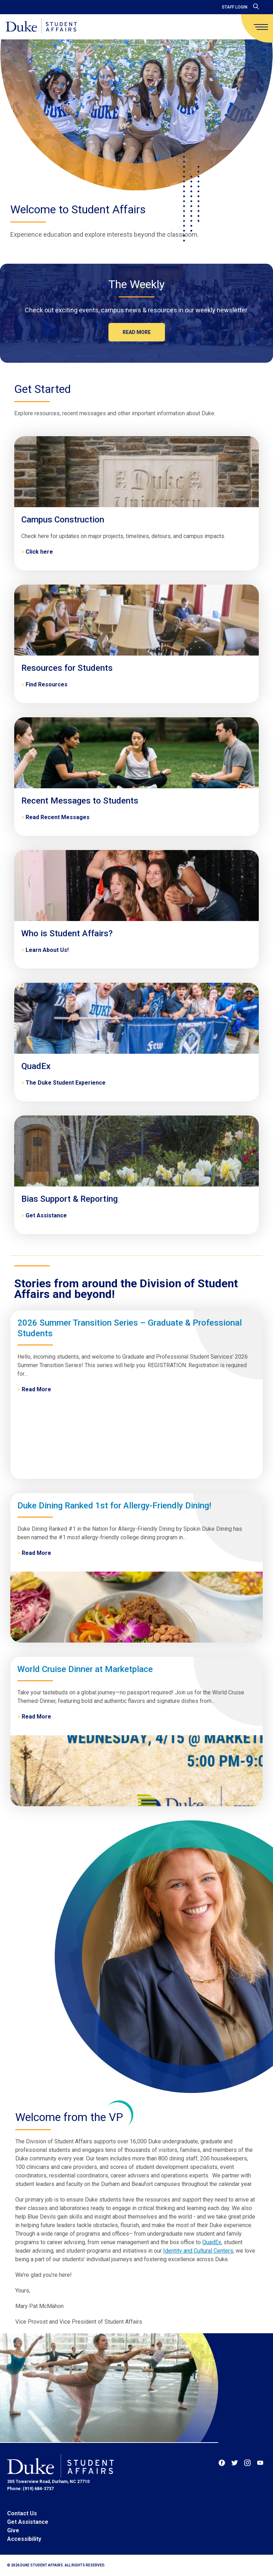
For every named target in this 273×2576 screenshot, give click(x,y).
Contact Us (22, 2513)
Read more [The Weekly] (137, 332)
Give (13, 2530)
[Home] (41, 26)
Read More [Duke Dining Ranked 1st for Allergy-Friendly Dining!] (36, 1553)
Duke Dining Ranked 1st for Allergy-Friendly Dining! (114, 1506)
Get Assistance (27, 2522)
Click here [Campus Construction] (39, 551)
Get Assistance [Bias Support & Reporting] (46, 1215)
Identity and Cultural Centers (198, 2250)
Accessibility (24, 2539)
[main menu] (260, 27)
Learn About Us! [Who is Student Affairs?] (47, 950)
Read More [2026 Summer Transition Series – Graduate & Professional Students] (36, 1389)
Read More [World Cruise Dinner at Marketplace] (36, 1716)
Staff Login (234, 7)
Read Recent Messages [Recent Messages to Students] (58, 817)
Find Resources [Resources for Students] (47, 684)
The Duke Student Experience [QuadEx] (66, 1082)
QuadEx (211, 2242)
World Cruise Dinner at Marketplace (85, 1669)
